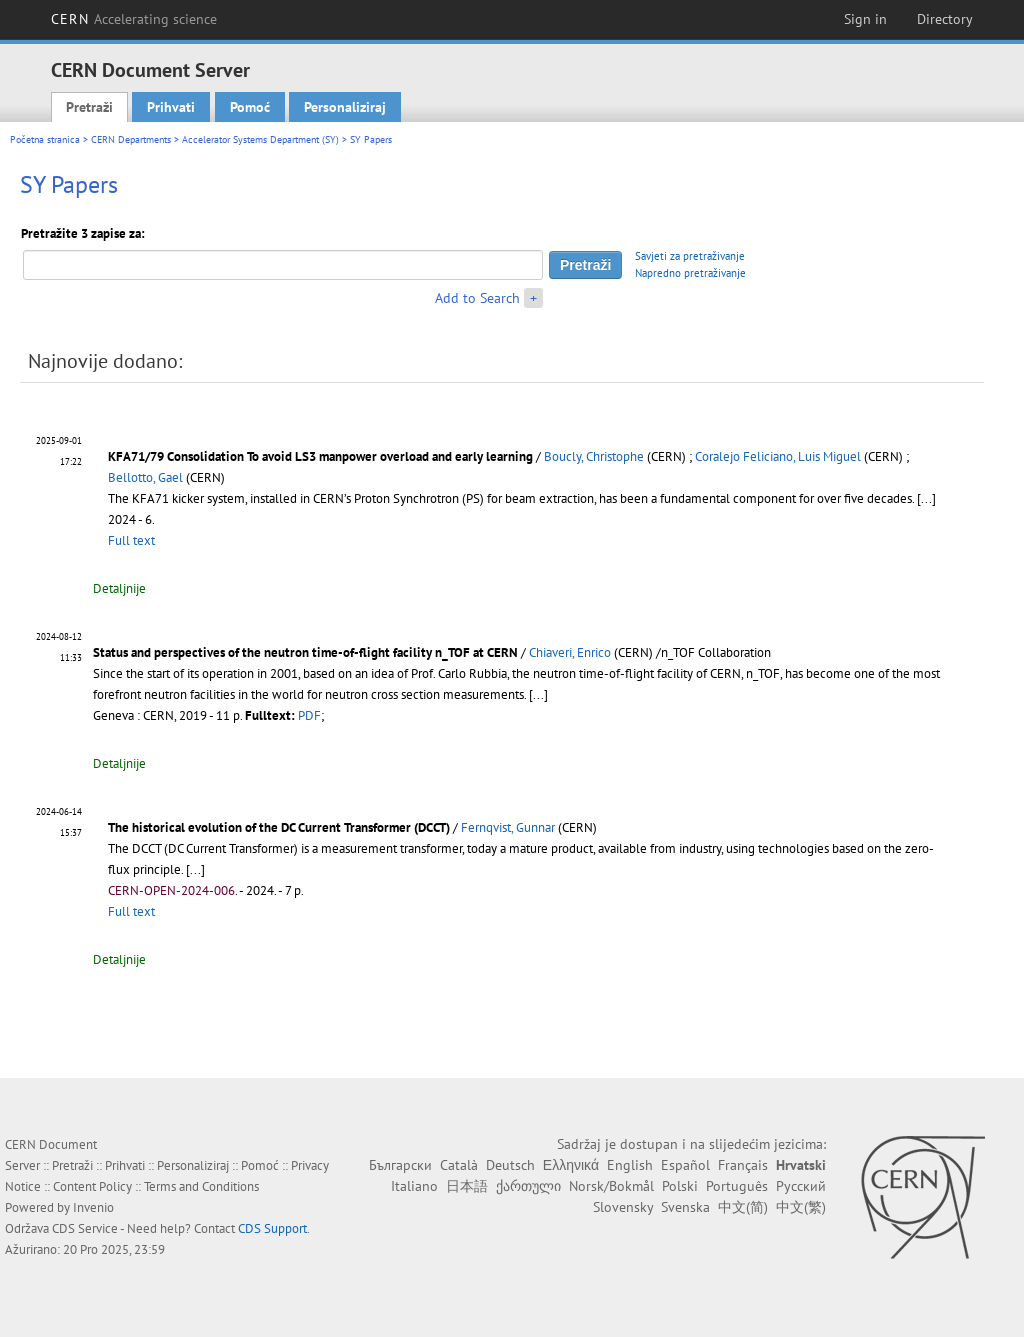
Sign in (865, 19)
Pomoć (250, 107)
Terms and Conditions (201, 1186)
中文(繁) (801, 1207)
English (630, 1165)
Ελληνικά (571, 1165)
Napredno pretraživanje (690, 273)
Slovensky (623, 1207)
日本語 (467, 1186)
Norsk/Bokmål (611, 1186)
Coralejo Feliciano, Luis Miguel (778, 456)
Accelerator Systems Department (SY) (260, 139)
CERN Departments (131, 139)
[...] (926, 498)
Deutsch (510, 1165)
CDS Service (85, 1228)
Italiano (414, 1186)
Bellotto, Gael (145, 477)
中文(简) (743, 1207)
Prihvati (171, 107)
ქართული (528, 1186)
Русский (801, 1186)
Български (400, 1165)
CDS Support (272, 1228)
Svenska (685, 1207)
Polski (680, 1186)
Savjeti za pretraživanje (690, 256)
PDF (309, 715)
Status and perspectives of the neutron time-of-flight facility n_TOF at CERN (305, 652)
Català (459, 1165)
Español (685, 1165)
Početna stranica (45, 139)
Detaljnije (119, 588)
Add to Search (477, 298)
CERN (134, 19)
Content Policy (92, 1186)
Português (737, 1186)
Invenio (93, 1207)
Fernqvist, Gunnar (508, 827)
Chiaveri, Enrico (570, 652)
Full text (131, 540)
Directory (945, 19)
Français (743, 1165)
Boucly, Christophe (594, 456)
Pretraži (89, 107)
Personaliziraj (345, 107)
